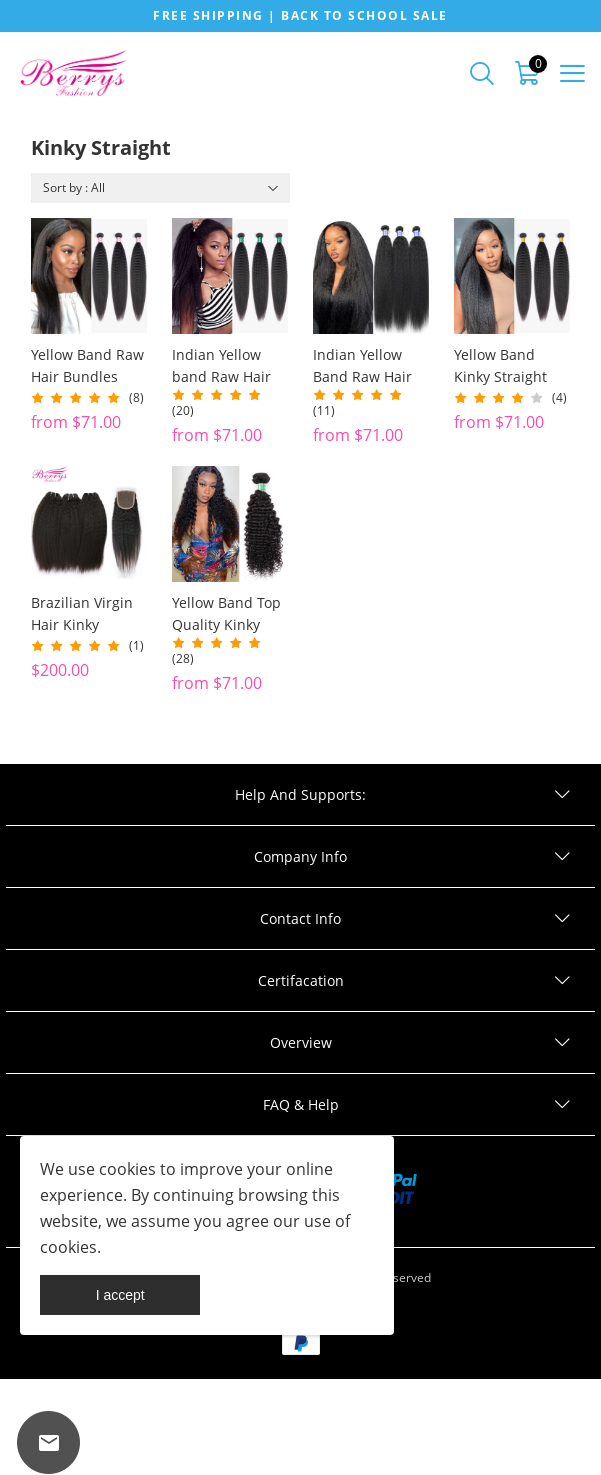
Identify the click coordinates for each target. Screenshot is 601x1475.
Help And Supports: (300, 794)
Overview (301, 1042)
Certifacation (301, 980)
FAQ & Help (301, 1104)
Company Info (300, 856)
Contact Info (300, 918)
